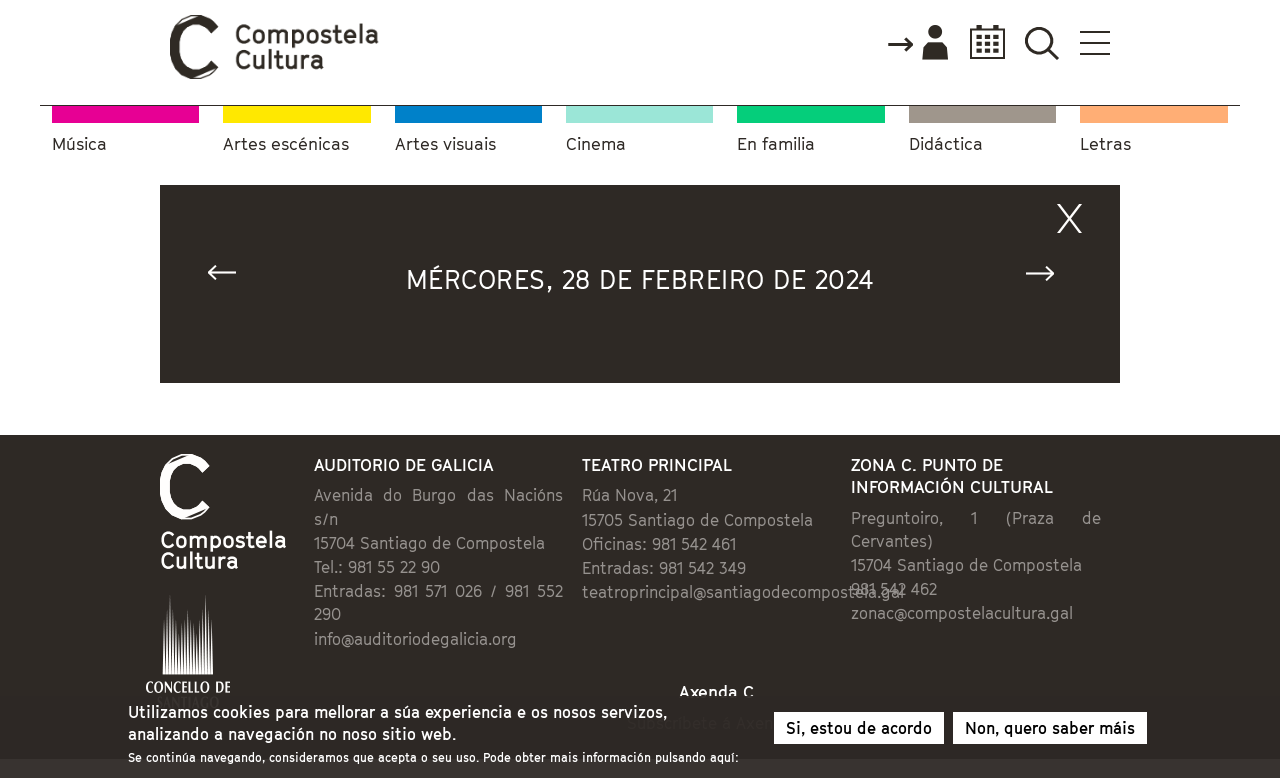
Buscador (1041, 42)
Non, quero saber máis (1050, 732)
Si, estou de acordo (859, 732)
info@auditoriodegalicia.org (415, 639)
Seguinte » (1049, 277)
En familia (776, 144)
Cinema (596, 144)
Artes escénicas (286, 144)
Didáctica (946, 144)
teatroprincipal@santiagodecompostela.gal (743, 592)
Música (79, 144)
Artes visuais (445, 144)
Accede (917, 44)
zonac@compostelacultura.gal (962, 613)
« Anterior (231, 277)
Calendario (981, 42)
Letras (1105, 144)
